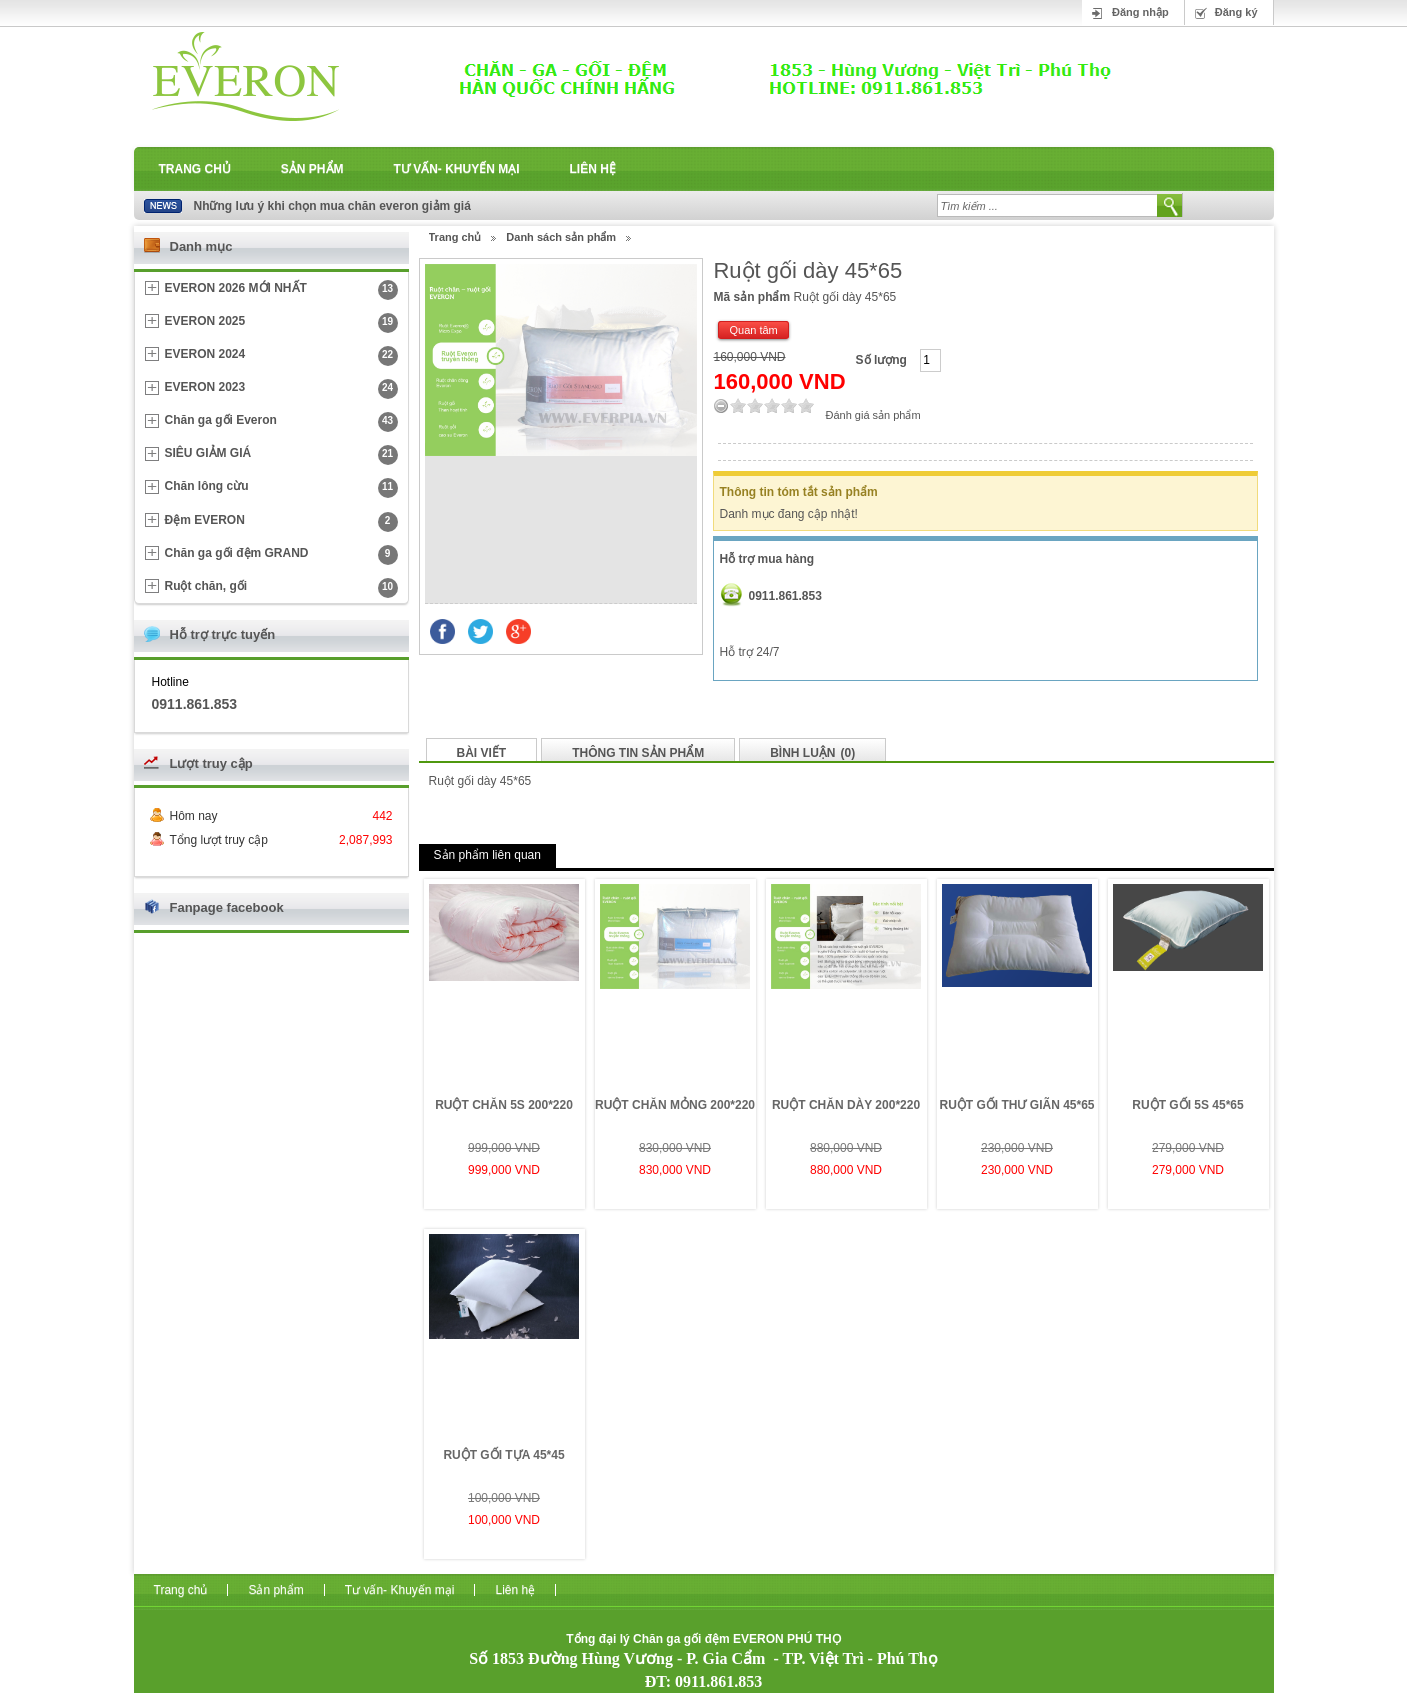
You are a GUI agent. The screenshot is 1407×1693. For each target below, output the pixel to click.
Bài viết (482, 753)
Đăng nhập (1140, 12)
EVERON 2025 (281, 323)
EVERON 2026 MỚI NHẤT (281, 290)
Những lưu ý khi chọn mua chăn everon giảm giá (332, 206)
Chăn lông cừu (281, 488)
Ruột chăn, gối (281, 588)
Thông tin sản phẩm (638, 753)
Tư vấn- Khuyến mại (457, 169)
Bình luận (812, 753)
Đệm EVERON (281, 522)
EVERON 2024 (281, 356)
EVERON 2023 (281, 389)
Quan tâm (753, 330)
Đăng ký (1236, 12)
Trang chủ (195, 169)
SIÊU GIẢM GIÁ (281, 455)
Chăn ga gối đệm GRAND (281, 555)
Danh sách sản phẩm (561, 237)
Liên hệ (593, 169)
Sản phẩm (312, 169)
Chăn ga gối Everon (281, 422)
